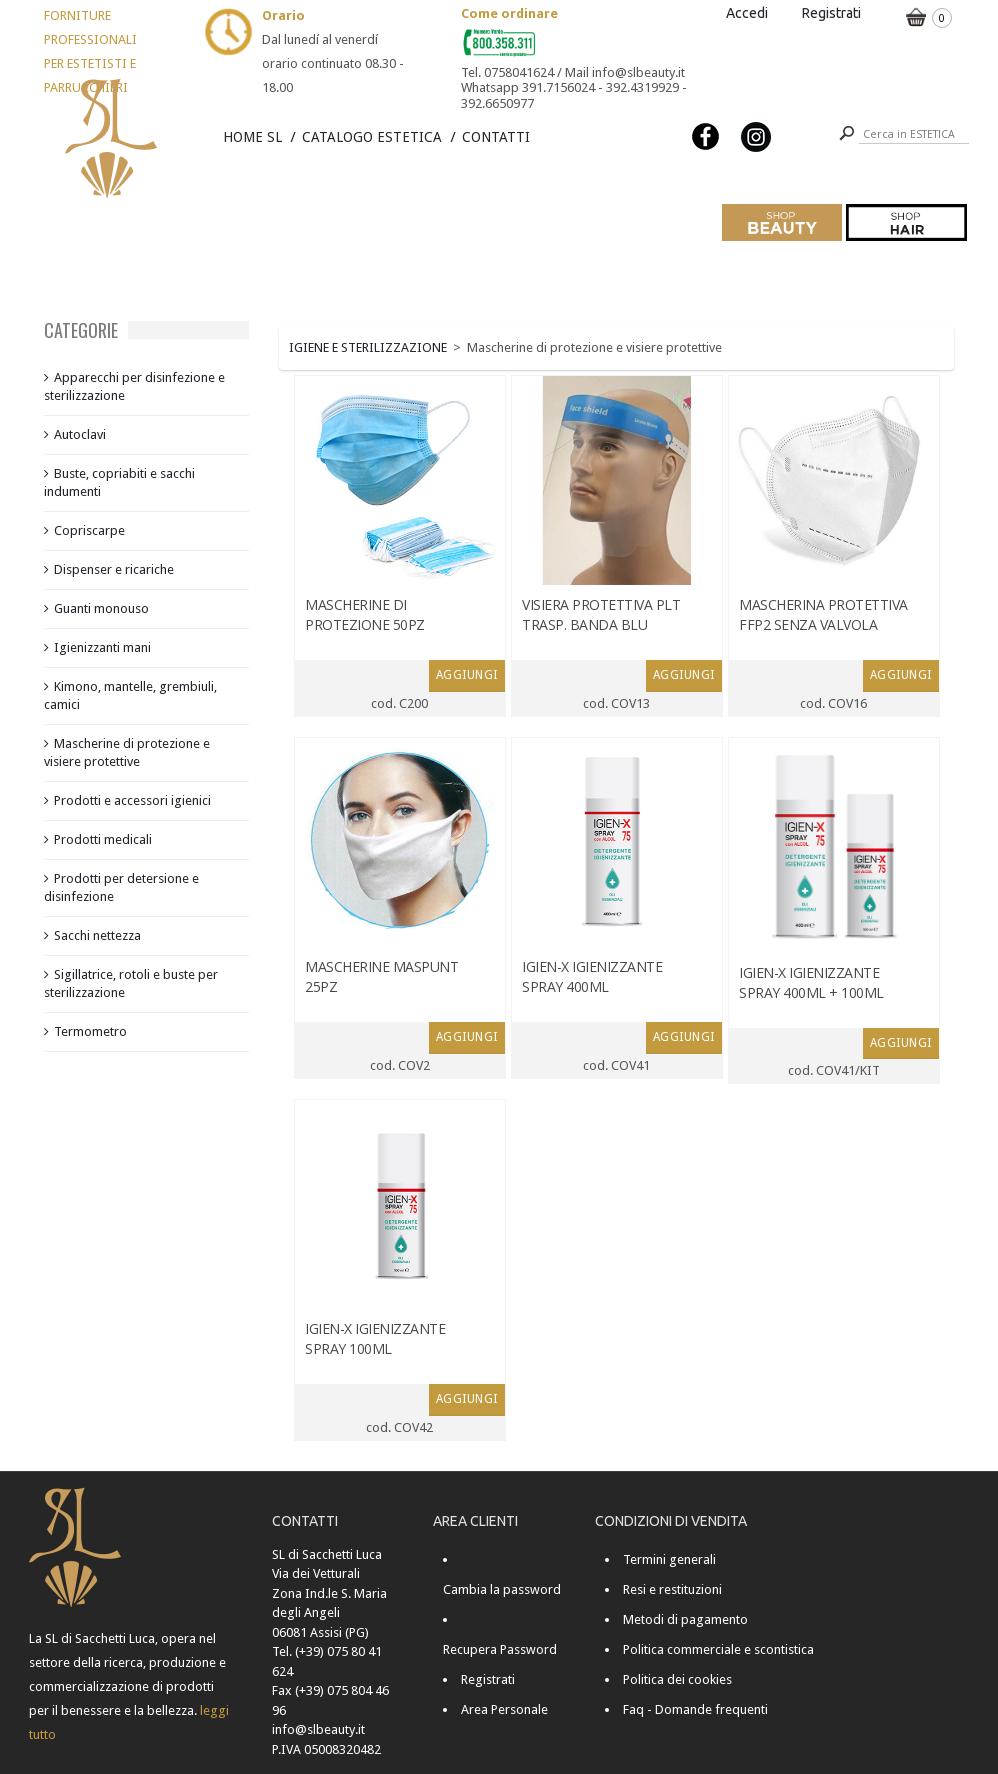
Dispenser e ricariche (114, 569)
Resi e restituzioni (672, 1589)
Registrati (831, 13)
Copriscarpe (89, 530)
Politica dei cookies (677, 1679)
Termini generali (669, 1559)
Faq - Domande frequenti (695, 1709)
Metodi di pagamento (685, 1619)
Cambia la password (502, 1589)
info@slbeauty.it (318, 1729)
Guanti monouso (101, 608)
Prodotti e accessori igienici (132, 800)
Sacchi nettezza (97, 935)
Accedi (747, 13)
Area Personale (504, 1709)
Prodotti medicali (103, 839)
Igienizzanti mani (102, 647)
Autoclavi (80, 434)
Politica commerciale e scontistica (718, 1649)
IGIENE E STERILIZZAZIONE (368, 347)
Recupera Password (500, 1649)
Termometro (90, 1031)
